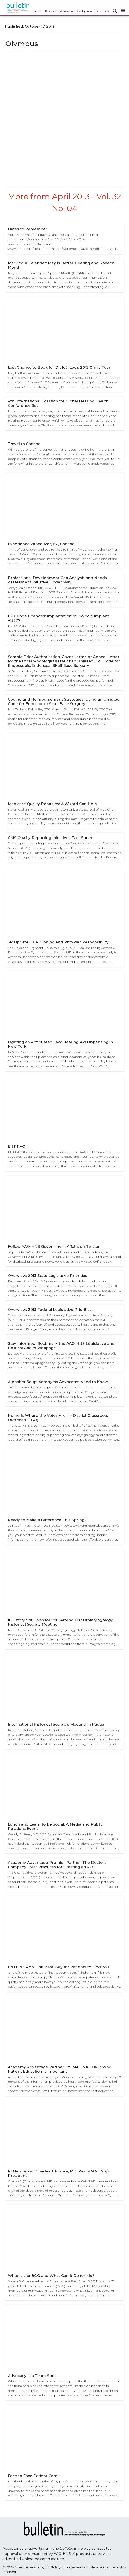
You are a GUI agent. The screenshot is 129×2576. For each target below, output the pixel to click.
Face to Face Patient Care (32, 2476)
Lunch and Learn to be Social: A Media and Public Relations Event (55, 1826)
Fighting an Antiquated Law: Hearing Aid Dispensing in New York (60, 1044)
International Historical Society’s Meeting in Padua (56, 1724)
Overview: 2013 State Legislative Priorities (47, 1275)
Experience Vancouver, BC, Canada (41, 544)
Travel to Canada (24, 444)
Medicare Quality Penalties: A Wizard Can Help (52, 804)
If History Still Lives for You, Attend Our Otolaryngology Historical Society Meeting (60, 1622)
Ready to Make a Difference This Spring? (47, 1520)
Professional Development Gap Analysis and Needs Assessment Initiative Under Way (57, 580)
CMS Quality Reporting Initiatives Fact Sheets (51, 838)
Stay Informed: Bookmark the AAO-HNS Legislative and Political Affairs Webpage (61, 1345)
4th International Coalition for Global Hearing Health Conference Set (58, 403)
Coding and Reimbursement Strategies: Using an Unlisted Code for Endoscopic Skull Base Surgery (64, 701)
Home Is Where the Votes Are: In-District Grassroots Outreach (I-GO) (58, 1417)
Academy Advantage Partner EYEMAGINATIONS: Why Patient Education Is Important (59, 2069)
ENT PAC (16, 1146)
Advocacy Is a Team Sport (33, 2375)
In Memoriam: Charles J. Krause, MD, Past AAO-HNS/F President (59, 2173)
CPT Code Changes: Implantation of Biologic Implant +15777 (58, 618)
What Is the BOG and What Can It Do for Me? (51, 2275)
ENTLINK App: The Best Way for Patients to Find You (58, 1967)
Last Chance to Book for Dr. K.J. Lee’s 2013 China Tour (59, 367)
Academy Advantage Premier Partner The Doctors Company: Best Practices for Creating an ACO (57, 1864)
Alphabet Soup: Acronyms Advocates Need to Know (58, 1382)
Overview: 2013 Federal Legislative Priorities (50, 1309)
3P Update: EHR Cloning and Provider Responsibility (58, 942)
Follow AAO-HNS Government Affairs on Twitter (54, 1246)
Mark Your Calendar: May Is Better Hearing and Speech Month (61, 265)
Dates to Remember (27, 229)
